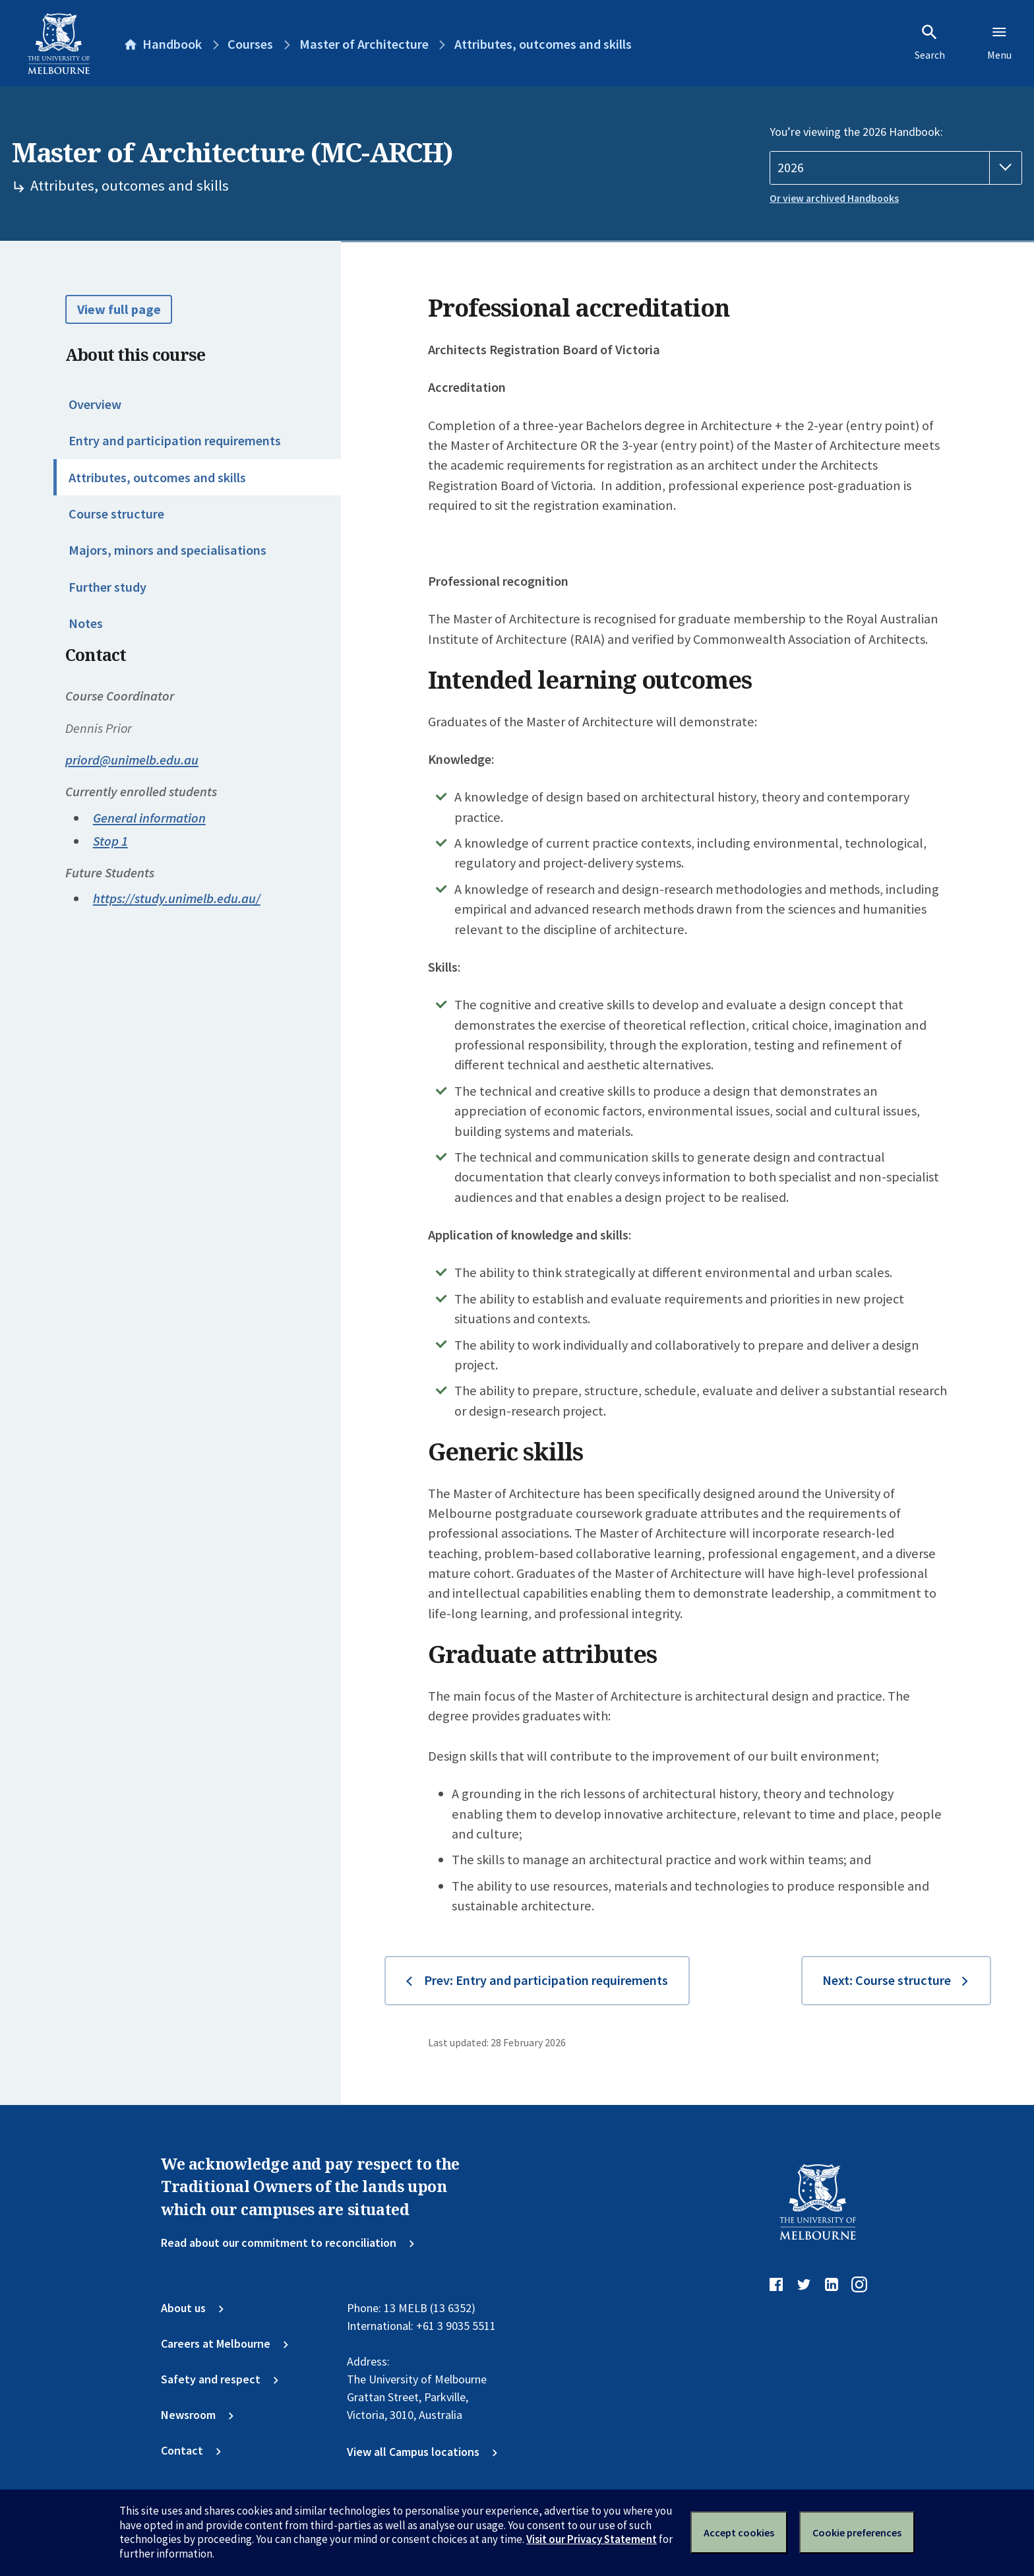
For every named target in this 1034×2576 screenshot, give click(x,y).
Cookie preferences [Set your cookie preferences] (856, 2532)
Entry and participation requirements (175, 440)
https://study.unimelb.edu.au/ (176, 898)
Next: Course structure (886, 1980)
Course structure (116, 513)
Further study (107, 587)
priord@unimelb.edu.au (131, 760)
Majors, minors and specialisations (167, 550)
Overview (95, 404)
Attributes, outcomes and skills (157, 477)
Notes (86, 623)
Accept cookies (739, 2532)
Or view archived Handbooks (834, 198)
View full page (119, 309)
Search (930, 42)
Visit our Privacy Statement (591, 2539)
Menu (999, 42)
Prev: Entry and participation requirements (546, 1980)
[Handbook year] (895, 168)
